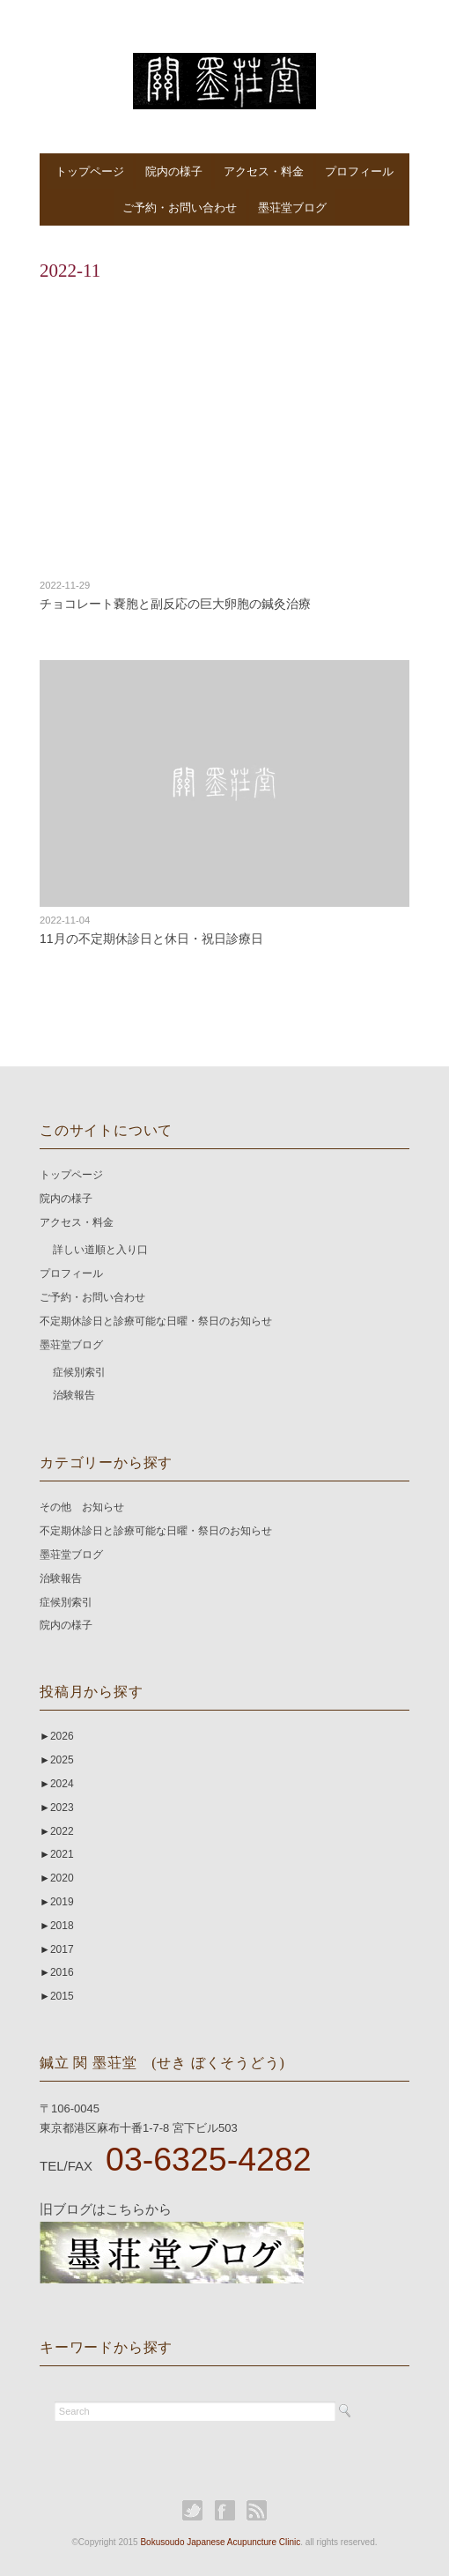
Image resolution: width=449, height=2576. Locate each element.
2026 (57, 1736)
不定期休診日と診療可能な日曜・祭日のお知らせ (156, 1321)
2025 (57, 1760)
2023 (57, 1807)
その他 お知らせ (82, 1507)
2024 (57, 1784)
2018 (57, 1925)
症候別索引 (79, 1372)
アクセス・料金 (264, 171)
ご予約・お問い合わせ (179, 207)
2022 (57, 1831)
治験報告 (74, 1395)
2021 (57, 1854)
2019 (57, 1902)
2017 (57, 1949)
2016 (57, 1972)
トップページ (89, 171)
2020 (57, 1878)
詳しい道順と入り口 (100, 1249)
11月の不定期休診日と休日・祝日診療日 (151, 939)
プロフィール (359, 171)
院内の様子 (173, 171)
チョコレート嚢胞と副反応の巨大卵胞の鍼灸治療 (175, 604)
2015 (57, 1996)
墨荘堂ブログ (292, 207)
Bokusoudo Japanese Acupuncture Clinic (220, 2542)
